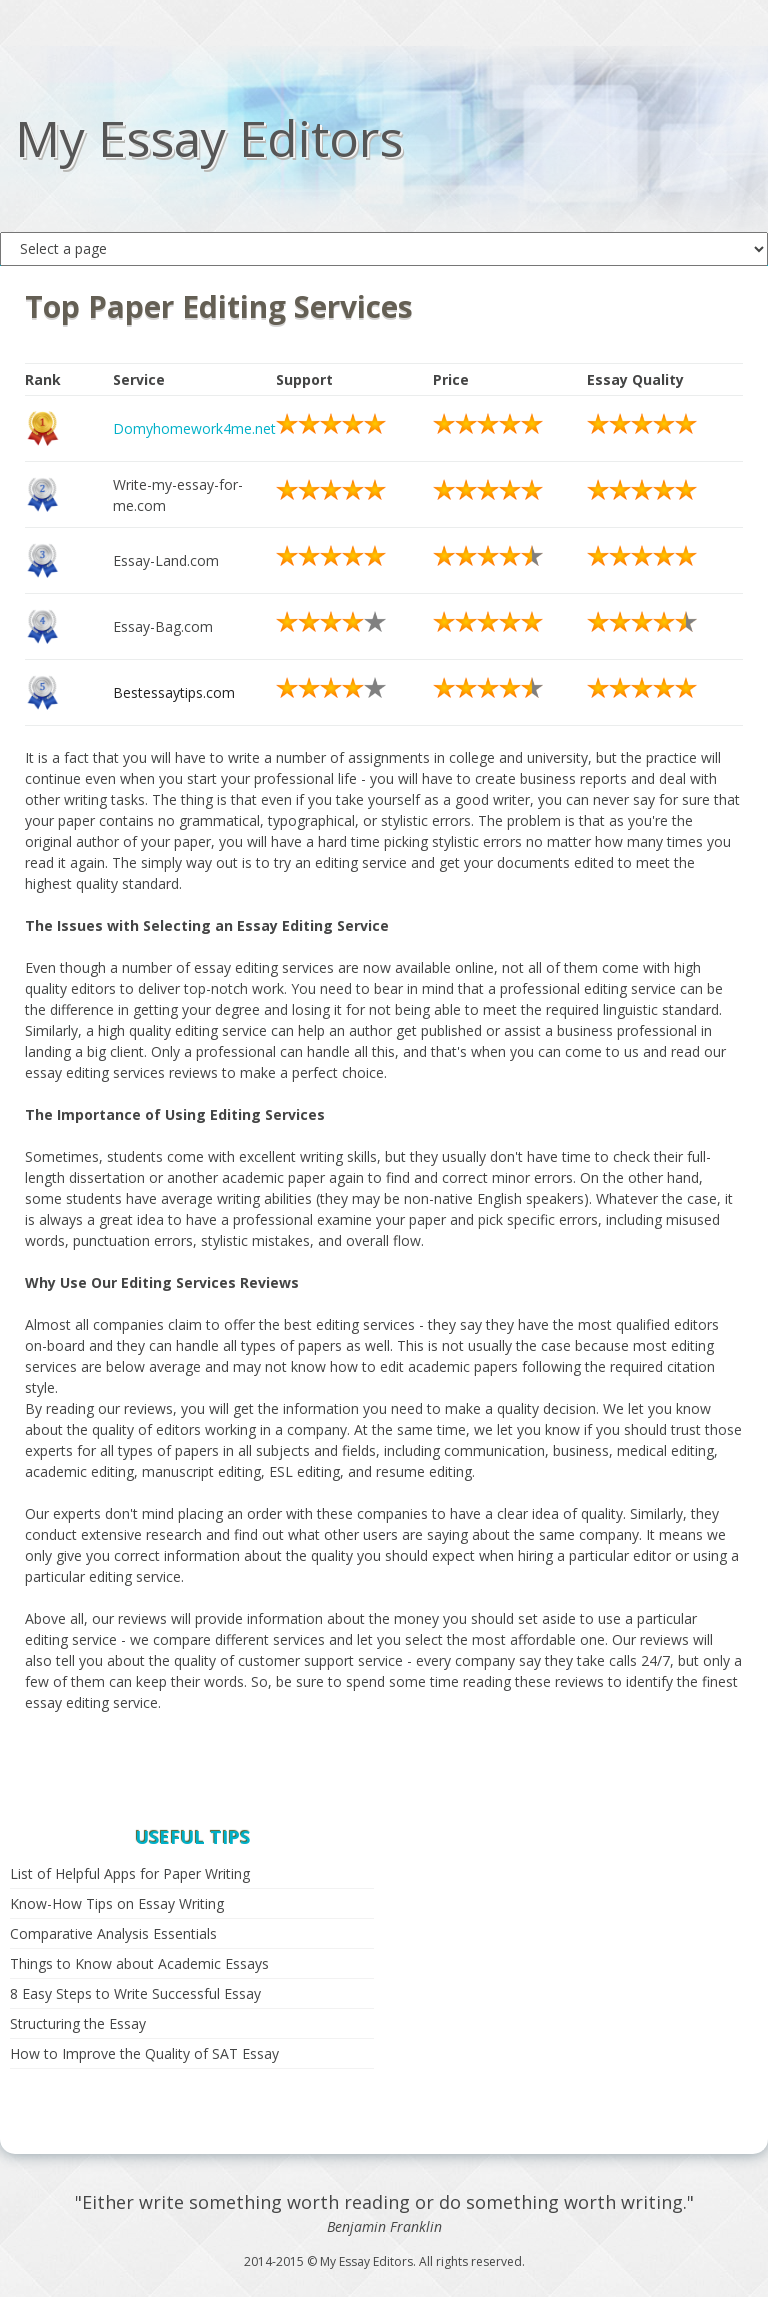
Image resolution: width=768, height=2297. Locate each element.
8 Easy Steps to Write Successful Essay (135, 1993)
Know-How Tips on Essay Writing (117, 1903)
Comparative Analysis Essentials (113, 1933)
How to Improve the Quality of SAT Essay (144, 2053)
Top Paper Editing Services (219, 306)
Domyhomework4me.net (194, 428)
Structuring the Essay (78, 2023)
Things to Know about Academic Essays (139, 1963)
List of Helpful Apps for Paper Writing (130, 1873)
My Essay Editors (209, 138)
